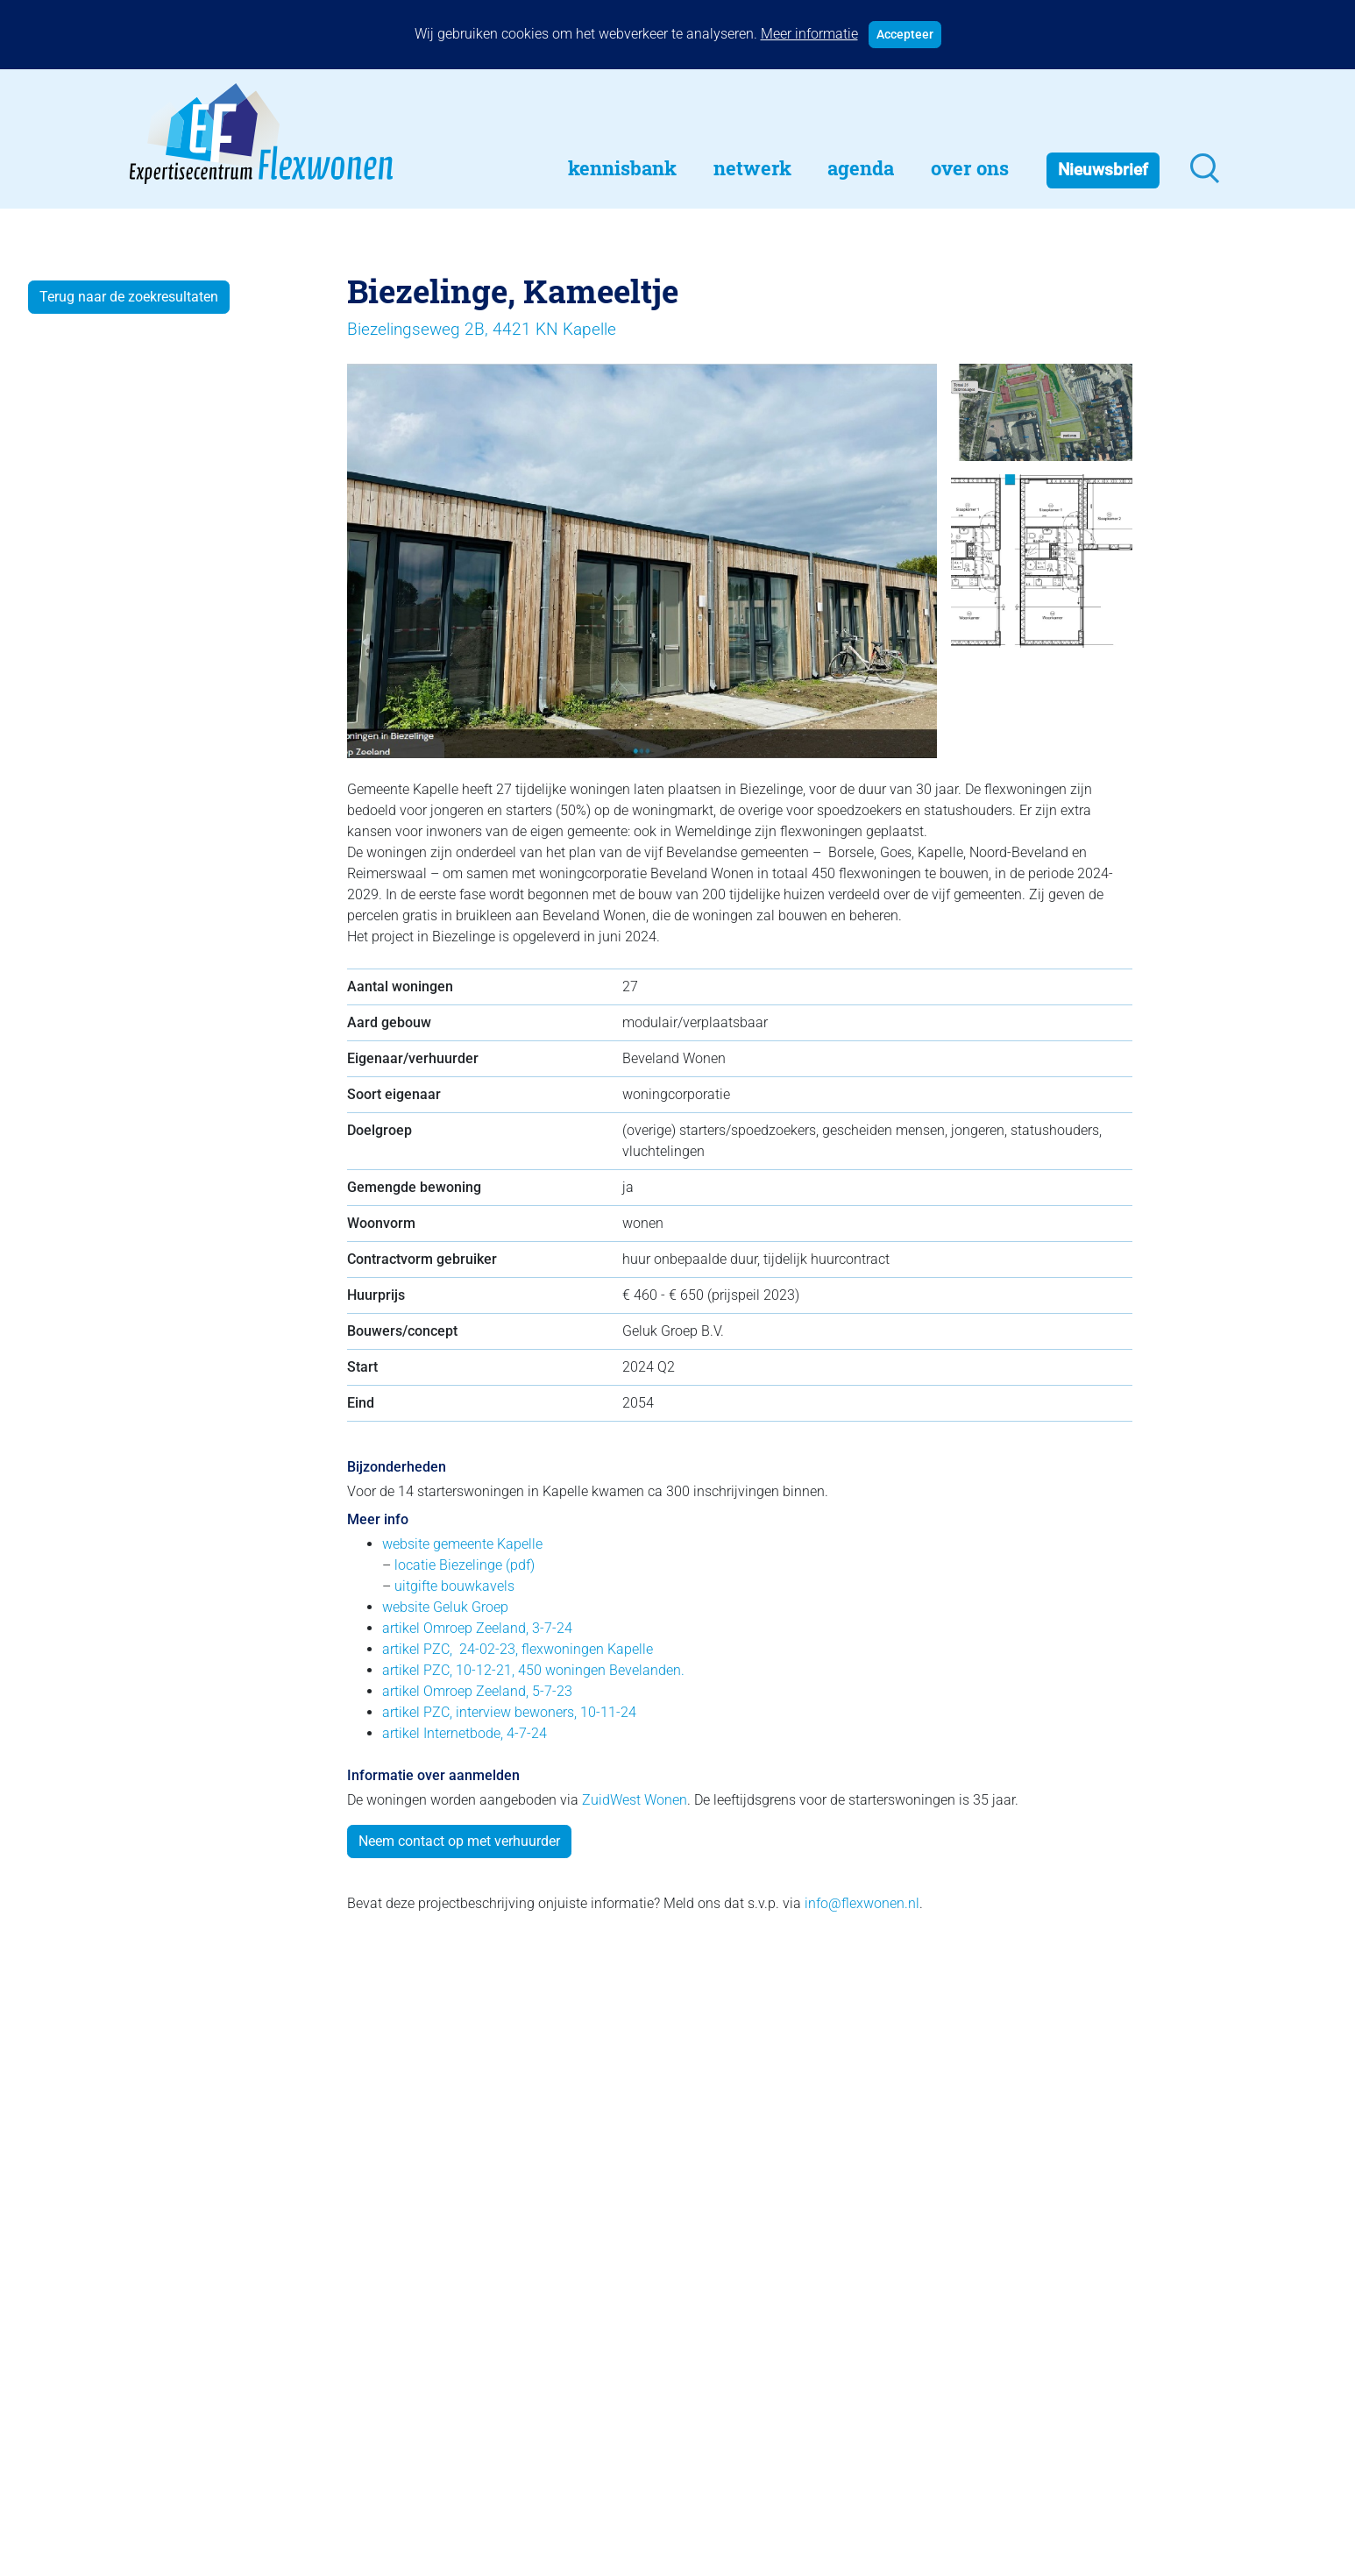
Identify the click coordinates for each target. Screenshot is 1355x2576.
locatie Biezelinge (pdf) (464, 1565)
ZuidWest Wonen (634, 1800)
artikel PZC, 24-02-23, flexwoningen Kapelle (517, 1649)
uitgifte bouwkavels (454, 1586)
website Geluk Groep (445, 1607)
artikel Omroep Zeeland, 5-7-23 (477, 1691)
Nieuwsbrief (1103, 170)
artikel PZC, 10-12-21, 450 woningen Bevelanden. (533, 1670)
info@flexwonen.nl (862, 1903)
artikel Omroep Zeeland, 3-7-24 (477, 1628)
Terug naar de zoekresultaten (128, 296)
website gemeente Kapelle (462, 1544)
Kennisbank (622, 168)
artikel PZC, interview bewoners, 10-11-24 (509, 1712)
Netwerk (752, 168)
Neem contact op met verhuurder (459, 1841)
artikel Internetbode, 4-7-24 (464, 1733)
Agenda (860, 168)
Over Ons (970, 168)
